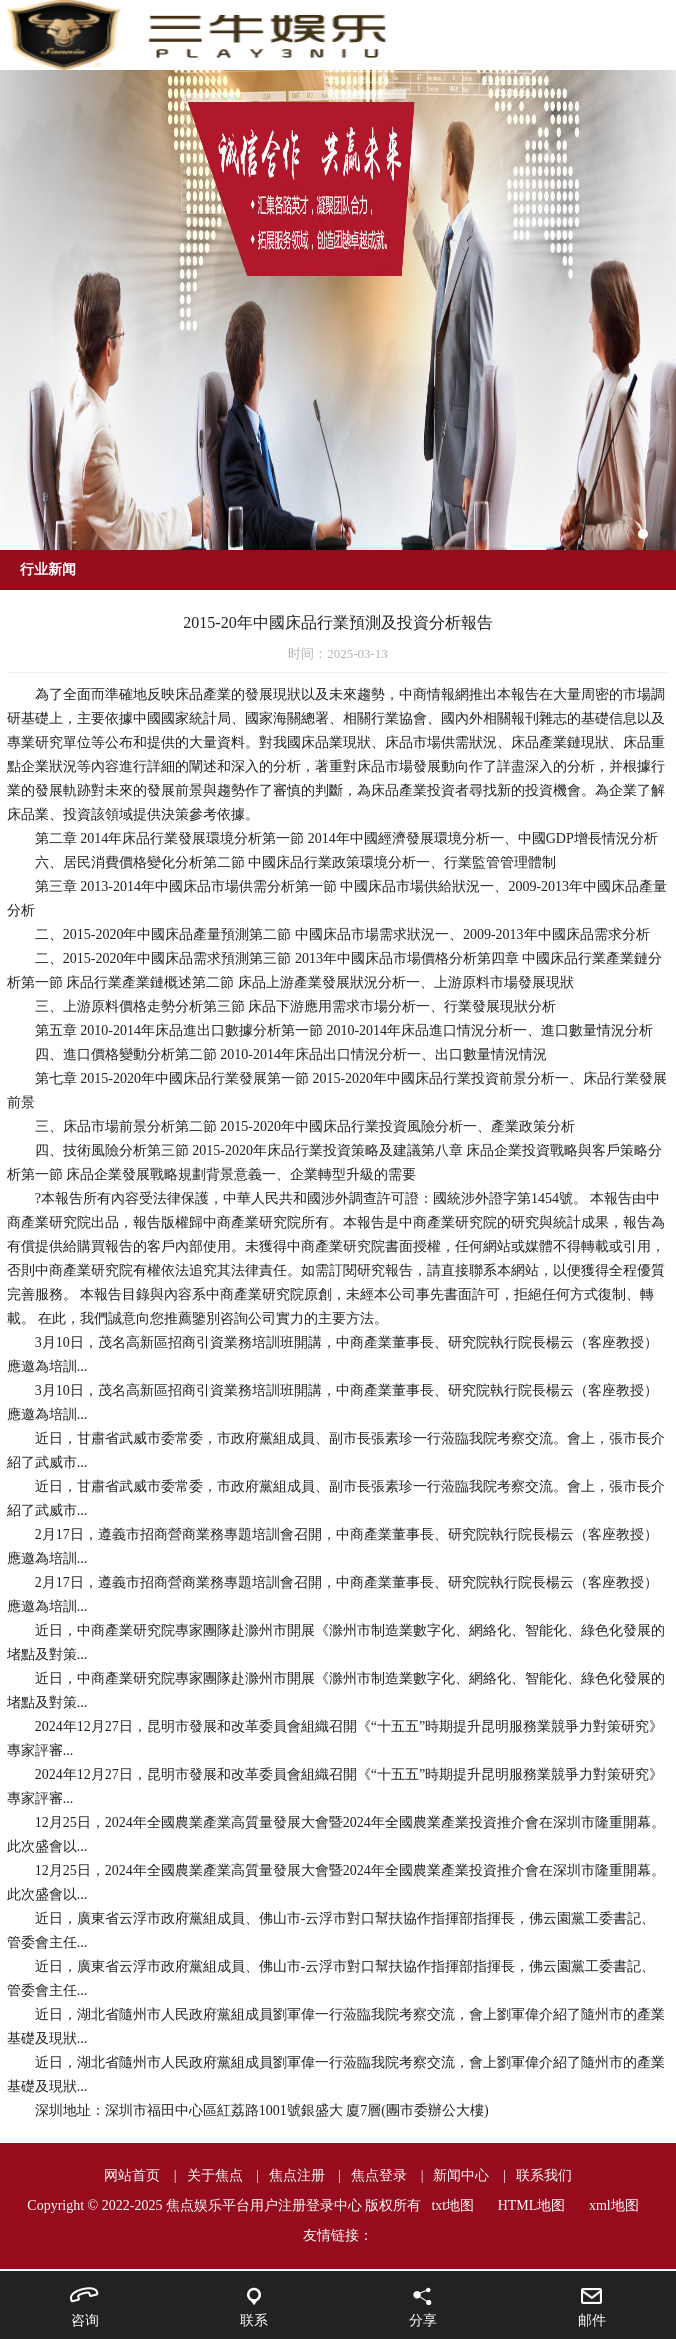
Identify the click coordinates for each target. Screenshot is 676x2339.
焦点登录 (379, 2175)
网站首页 (132, 2175)
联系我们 (544, 2175)
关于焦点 (215, 2175)
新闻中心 (461, 2175)
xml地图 (614, 2205)
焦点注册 (297, 2175)
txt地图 (452, 2205)
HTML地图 (532, 2205)
